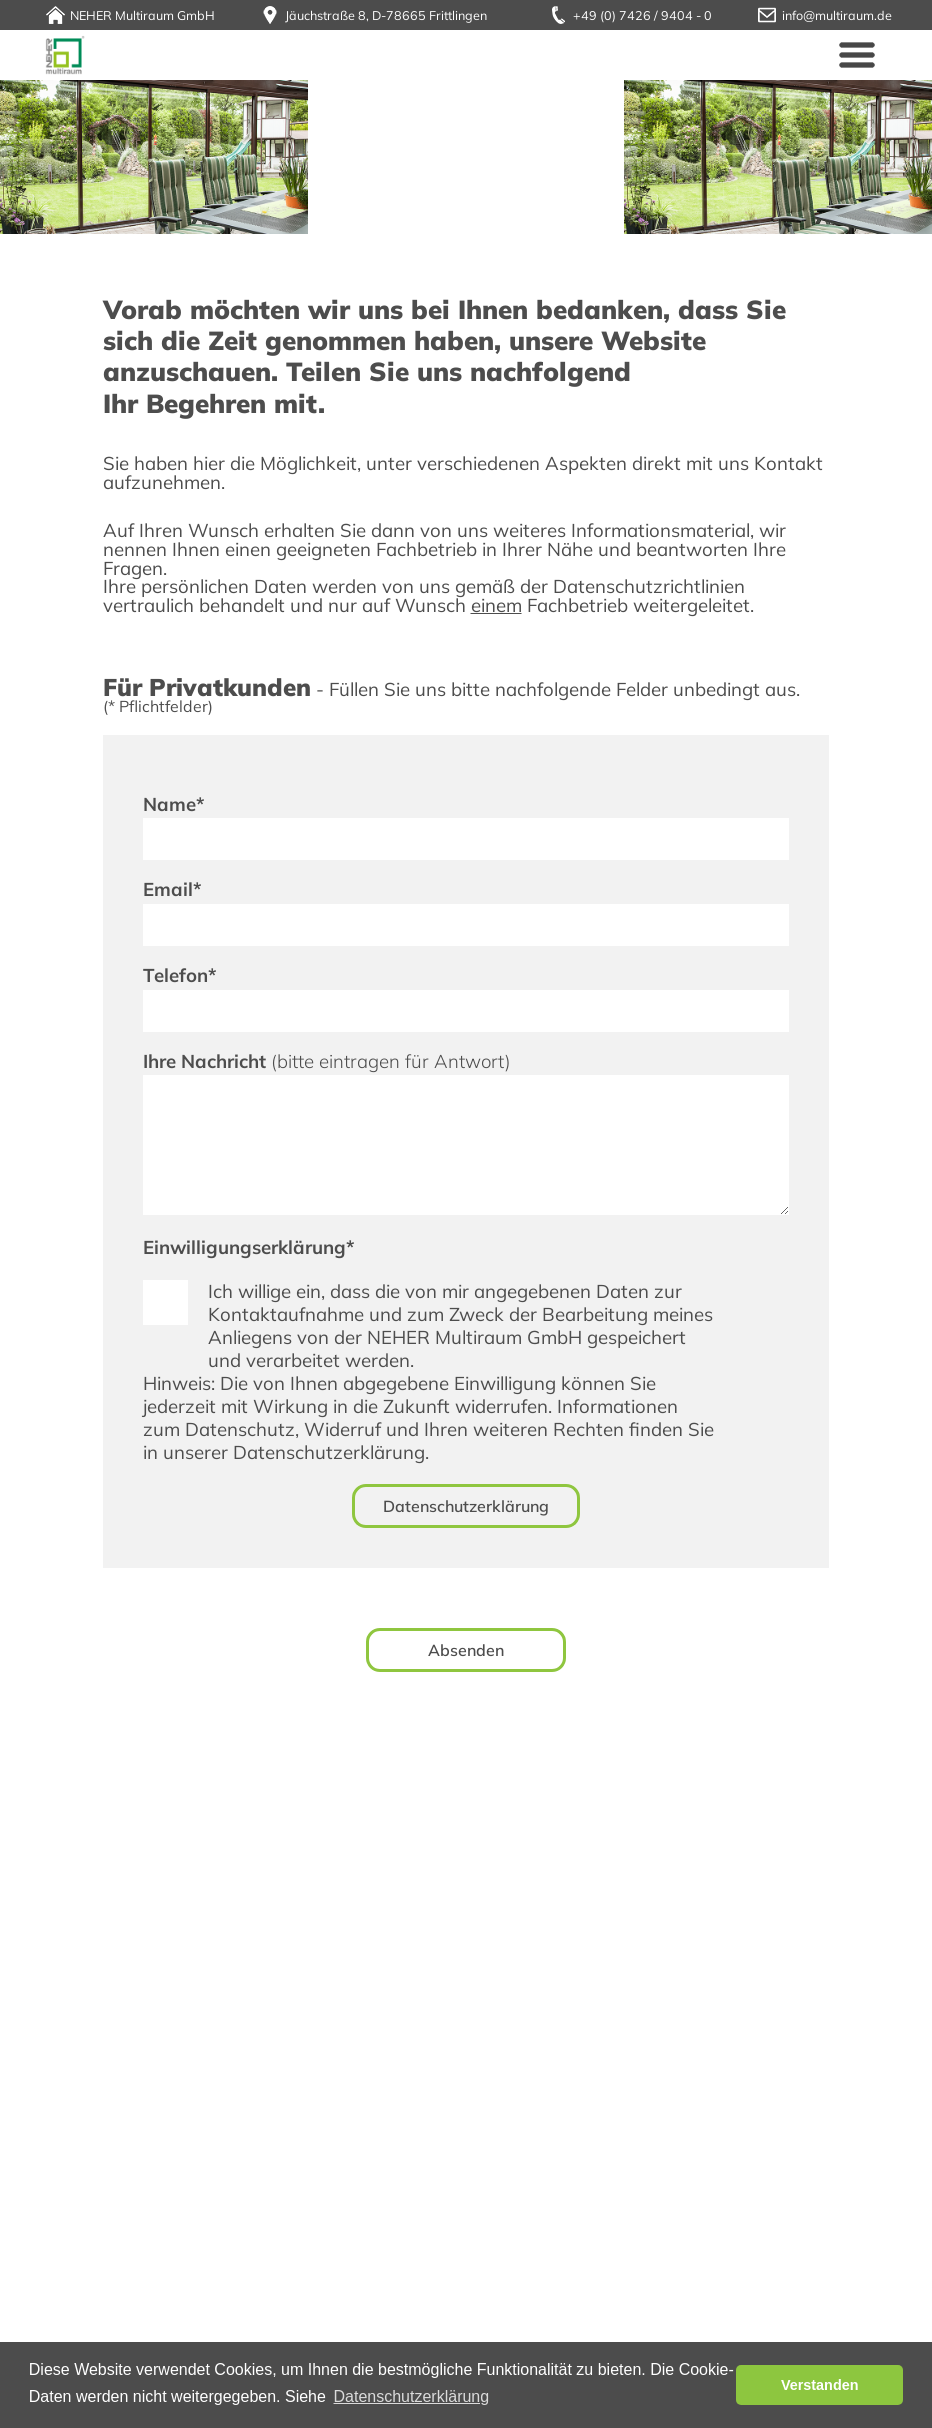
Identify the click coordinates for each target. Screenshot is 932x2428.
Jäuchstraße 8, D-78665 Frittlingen (386, 15)
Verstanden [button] (820, 2385)
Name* (174, 804)
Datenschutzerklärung (466, 1506)
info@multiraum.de (837, 15)
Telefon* (180, 975)
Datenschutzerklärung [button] (412, 2396)
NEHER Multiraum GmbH (142, 15)
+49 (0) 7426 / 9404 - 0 (642, 15)
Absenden (466, 1650)
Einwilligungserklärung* (249, 1247)
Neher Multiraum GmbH (65, 55)
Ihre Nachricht (327, 1061)
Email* (172, 889)
